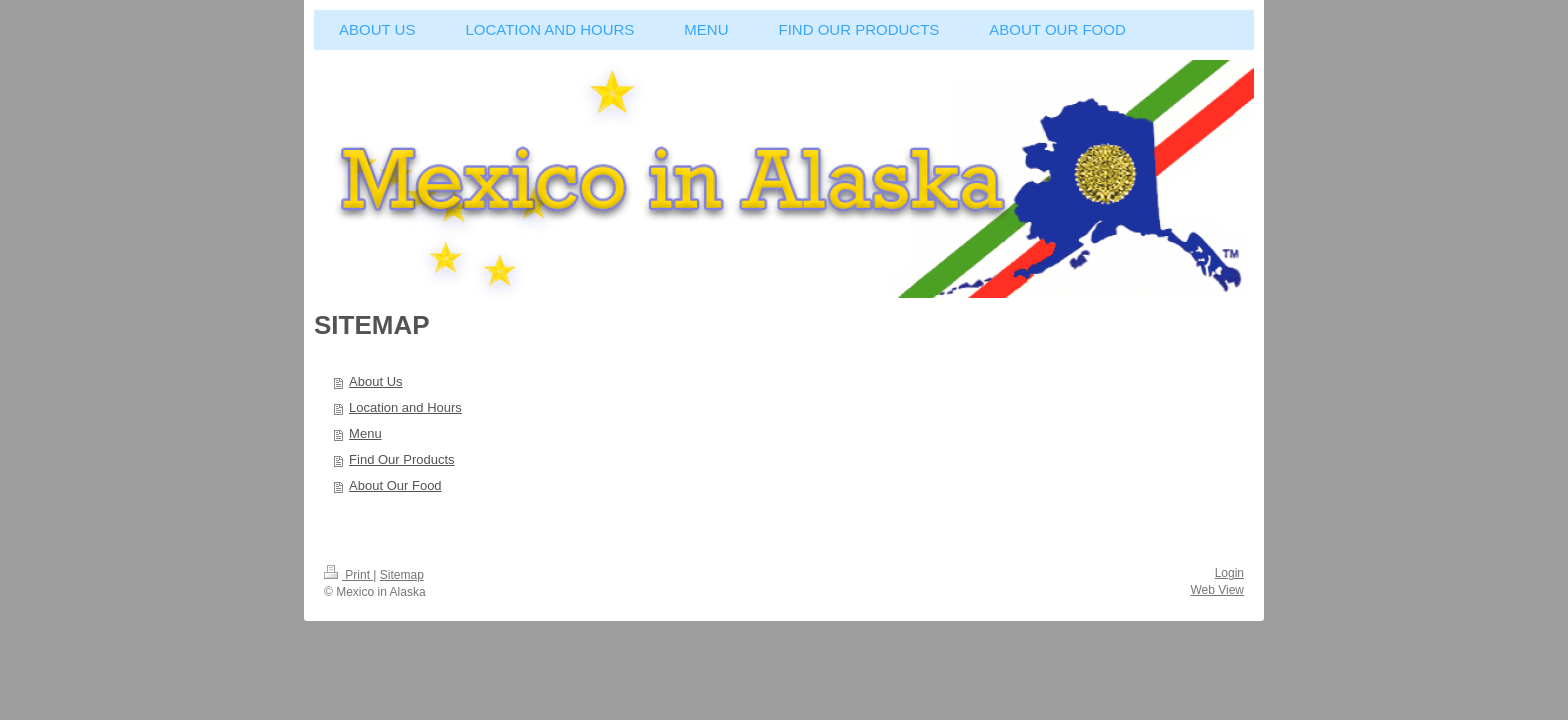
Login (1229, 573)
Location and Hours (405, 407)
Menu (365, 433)
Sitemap (402, 575)
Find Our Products (402, 459)
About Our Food (395, 485)
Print (348, 575)
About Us (375, 381)
